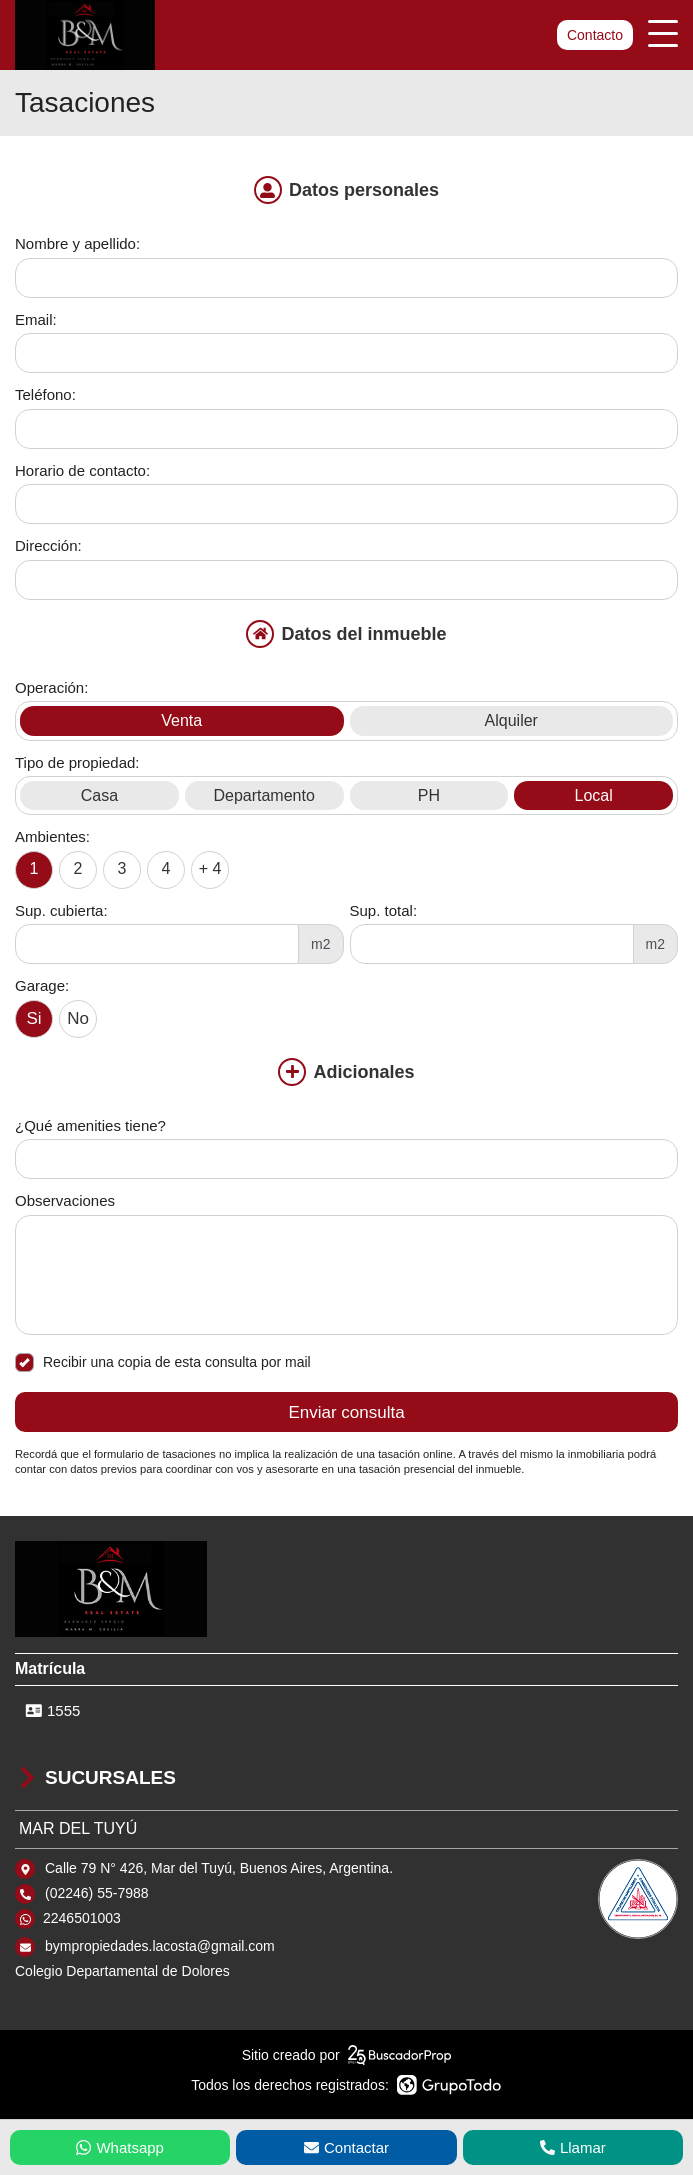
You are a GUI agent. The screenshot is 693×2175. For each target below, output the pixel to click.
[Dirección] (346, 580)
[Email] (346, 353)
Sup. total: (384, 910)
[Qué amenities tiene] (346, 1159)
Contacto (595, 35)
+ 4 (210, 868)
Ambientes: (52, 836)
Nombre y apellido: (77, 243)
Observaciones (65, 1200)
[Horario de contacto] (346, 504)
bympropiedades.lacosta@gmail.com (160, 1946)
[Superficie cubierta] (157, 944)
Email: (36, 319)
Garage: (42, 985)
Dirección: (48, 545)
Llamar (573, 2147)
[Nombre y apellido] (346, 278)
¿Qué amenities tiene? (90, 1125)
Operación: (51, 687)
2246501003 (82, 1918)
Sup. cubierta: (61, 910)
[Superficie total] (492, 944)
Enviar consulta (346, 1412)
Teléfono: (45, 394)
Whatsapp (120, 2147)
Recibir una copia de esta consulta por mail (163, 1362)
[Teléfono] (346, 429)
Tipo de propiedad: (77, 762)
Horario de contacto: (82, 470)
